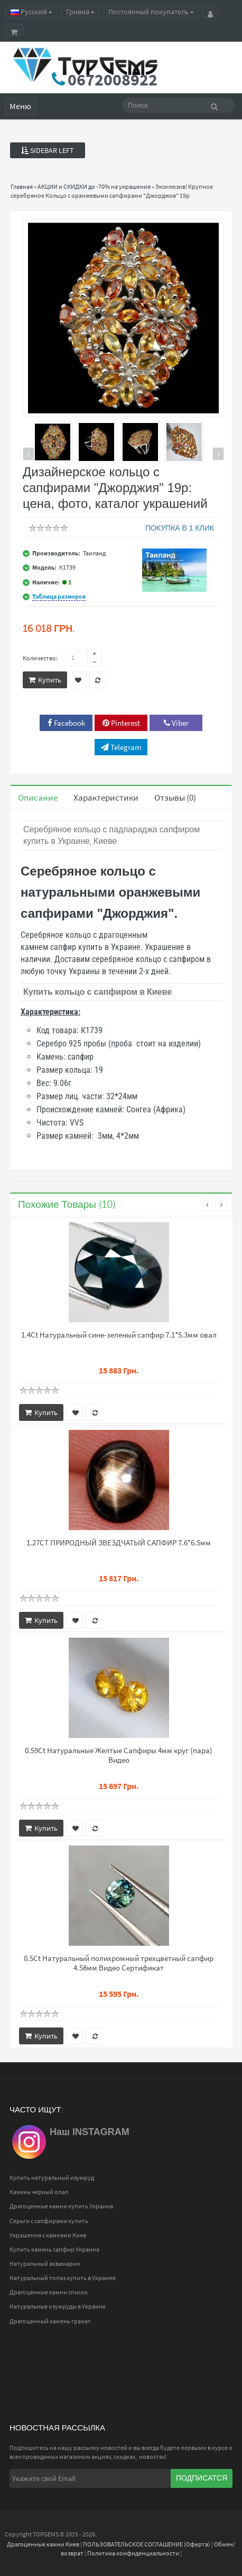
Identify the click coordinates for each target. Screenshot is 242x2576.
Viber (176, 723)
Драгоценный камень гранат (50, 2321)
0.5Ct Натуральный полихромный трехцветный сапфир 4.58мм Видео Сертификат (118, 1963)
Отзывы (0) (175, 797)
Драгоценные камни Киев (43, 2544)
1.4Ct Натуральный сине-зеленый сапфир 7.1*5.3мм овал (119, 1335)
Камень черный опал (39, 2192)
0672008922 (112, 79)
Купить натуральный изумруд (52, 2177)
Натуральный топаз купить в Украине (63, 2278)
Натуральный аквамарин (45, 2263)
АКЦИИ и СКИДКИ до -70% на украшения (94, 186)
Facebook (66, 723)
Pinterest (121, 723)
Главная (22, 186)
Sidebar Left (47, 150)
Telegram (121, 747)
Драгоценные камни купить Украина (61, 2206)
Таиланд (94, 553)
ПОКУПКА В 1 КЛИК (179, 528)
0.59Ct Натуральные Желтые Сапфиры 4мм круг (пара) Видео (118, 1755)
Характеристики (105, 797)
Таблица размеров (59, 596)
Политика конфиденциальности (133, 2553)
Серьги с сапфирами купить (49, 2221)
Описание (38, 797)
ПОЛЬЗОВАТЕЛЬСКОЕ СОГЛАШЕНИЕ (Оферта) (146, 2544)
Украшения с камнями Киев (48, 2235)
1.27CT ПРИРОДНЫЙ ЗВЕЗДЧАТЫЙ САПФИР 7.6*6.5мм (118, 1542)
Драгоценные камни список (49, 2292)
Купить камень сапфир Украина (54, 2249)
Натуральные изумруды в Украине (58, 2306)
